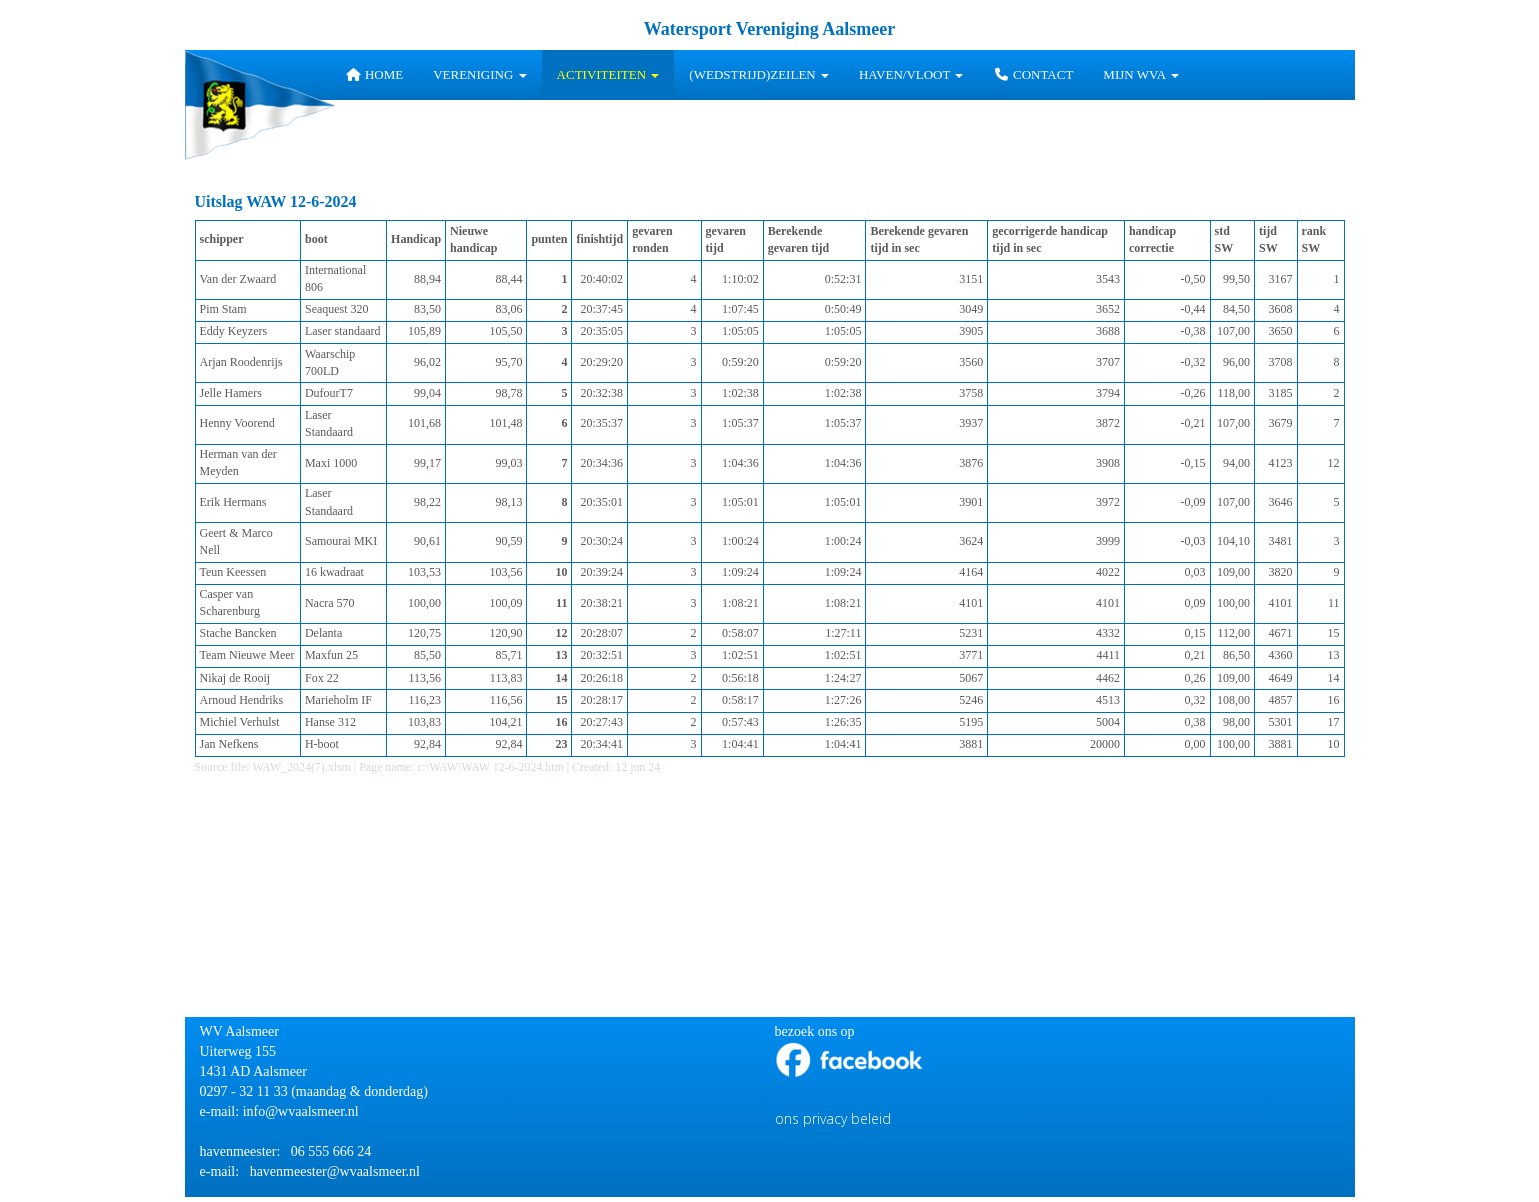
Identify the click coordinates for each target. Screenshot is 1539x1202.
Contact (1033, 74)
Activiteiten (608, 74)
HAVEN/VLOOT (911, 74)
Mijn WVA (1140, 74)
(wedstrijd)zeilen (759, 74)
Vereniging (479, 74)
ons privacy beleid (833, 1118)
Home (374, 74)
